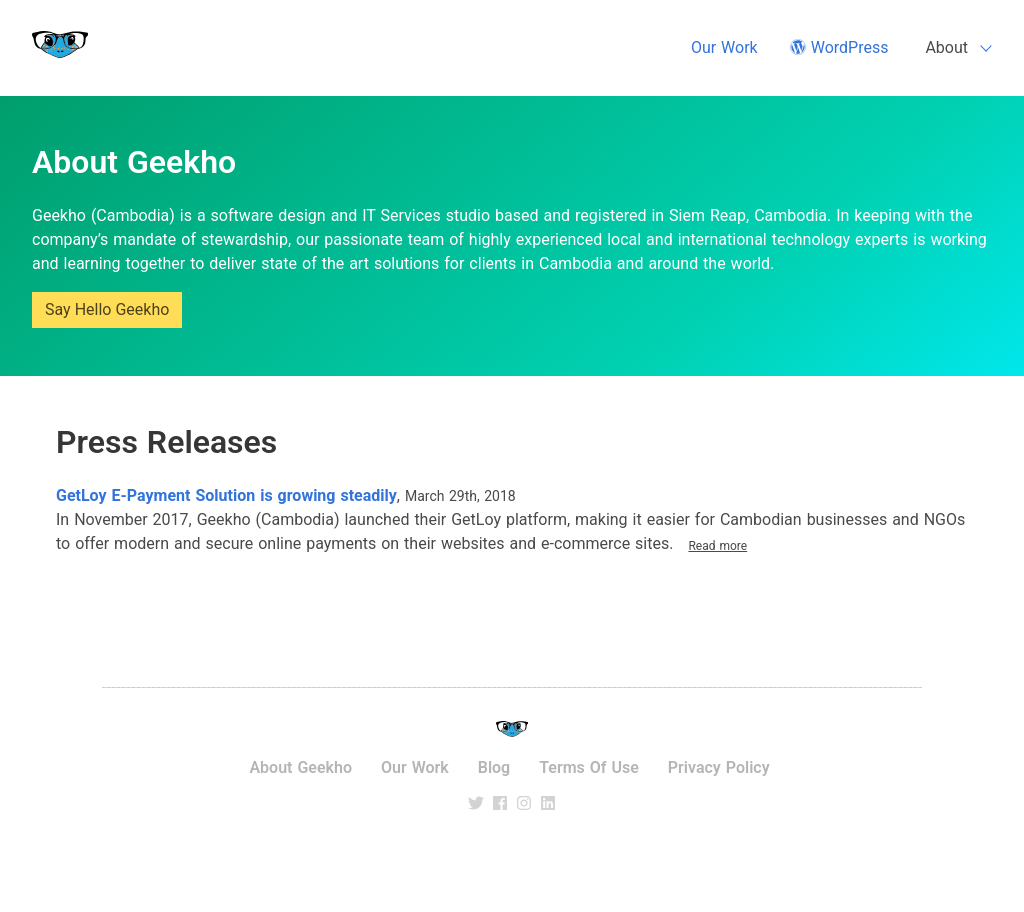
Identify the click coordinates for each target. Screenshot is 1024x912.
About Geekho (300, 767)
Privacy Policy (719, 767)
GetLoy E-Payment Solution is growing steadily (226, 495)
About (946, 47)
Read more (717, 546)
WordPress (839, 47)
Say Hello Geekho (107, 309)
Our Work (724, 47)
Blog (494, 767)
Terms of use (589, 767)
